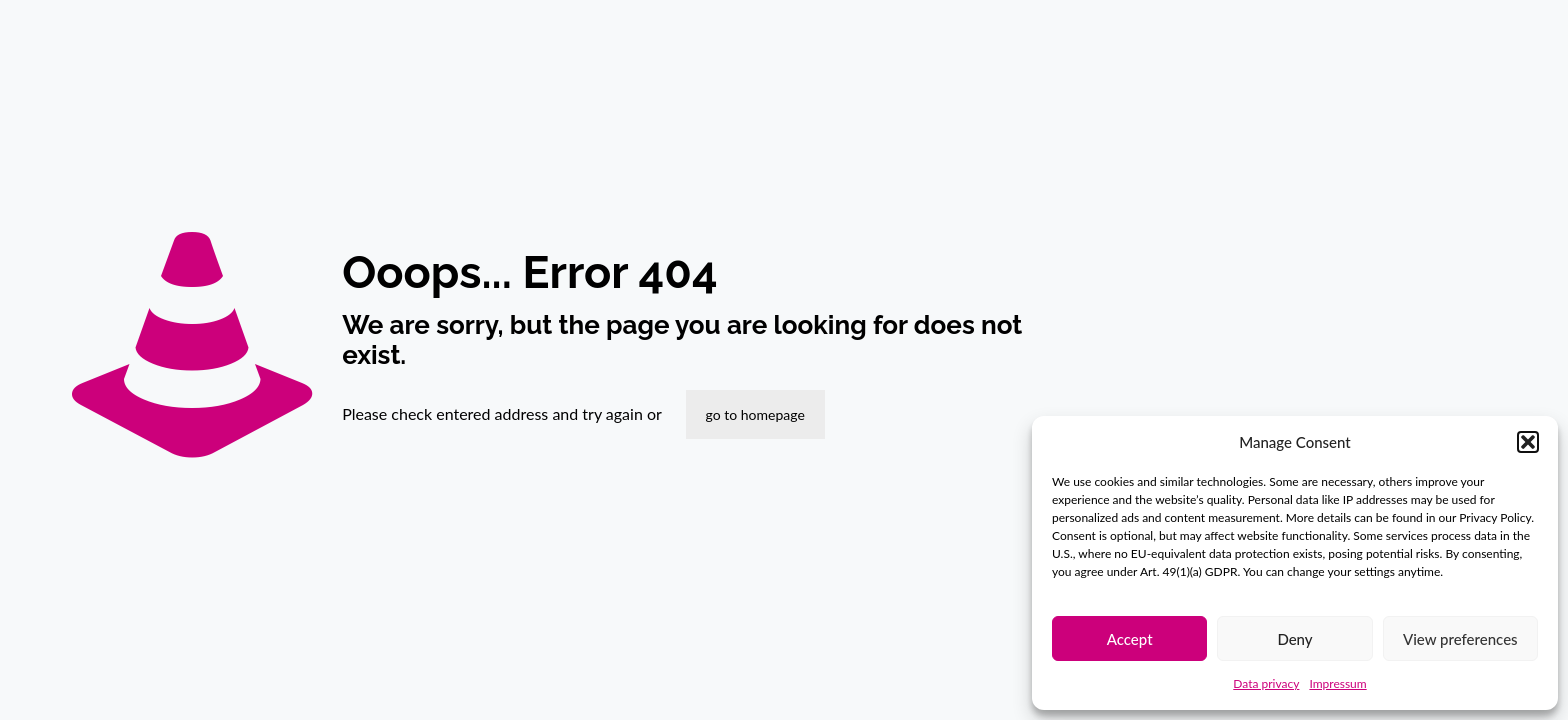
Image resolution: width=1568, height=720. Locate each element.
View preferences (1460, 639)
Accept (1130, 639)
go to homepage (755, 414)
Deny (1294, 639)
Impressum (1337, 683)
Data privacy (1266, 683)
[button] (1528, 442)
